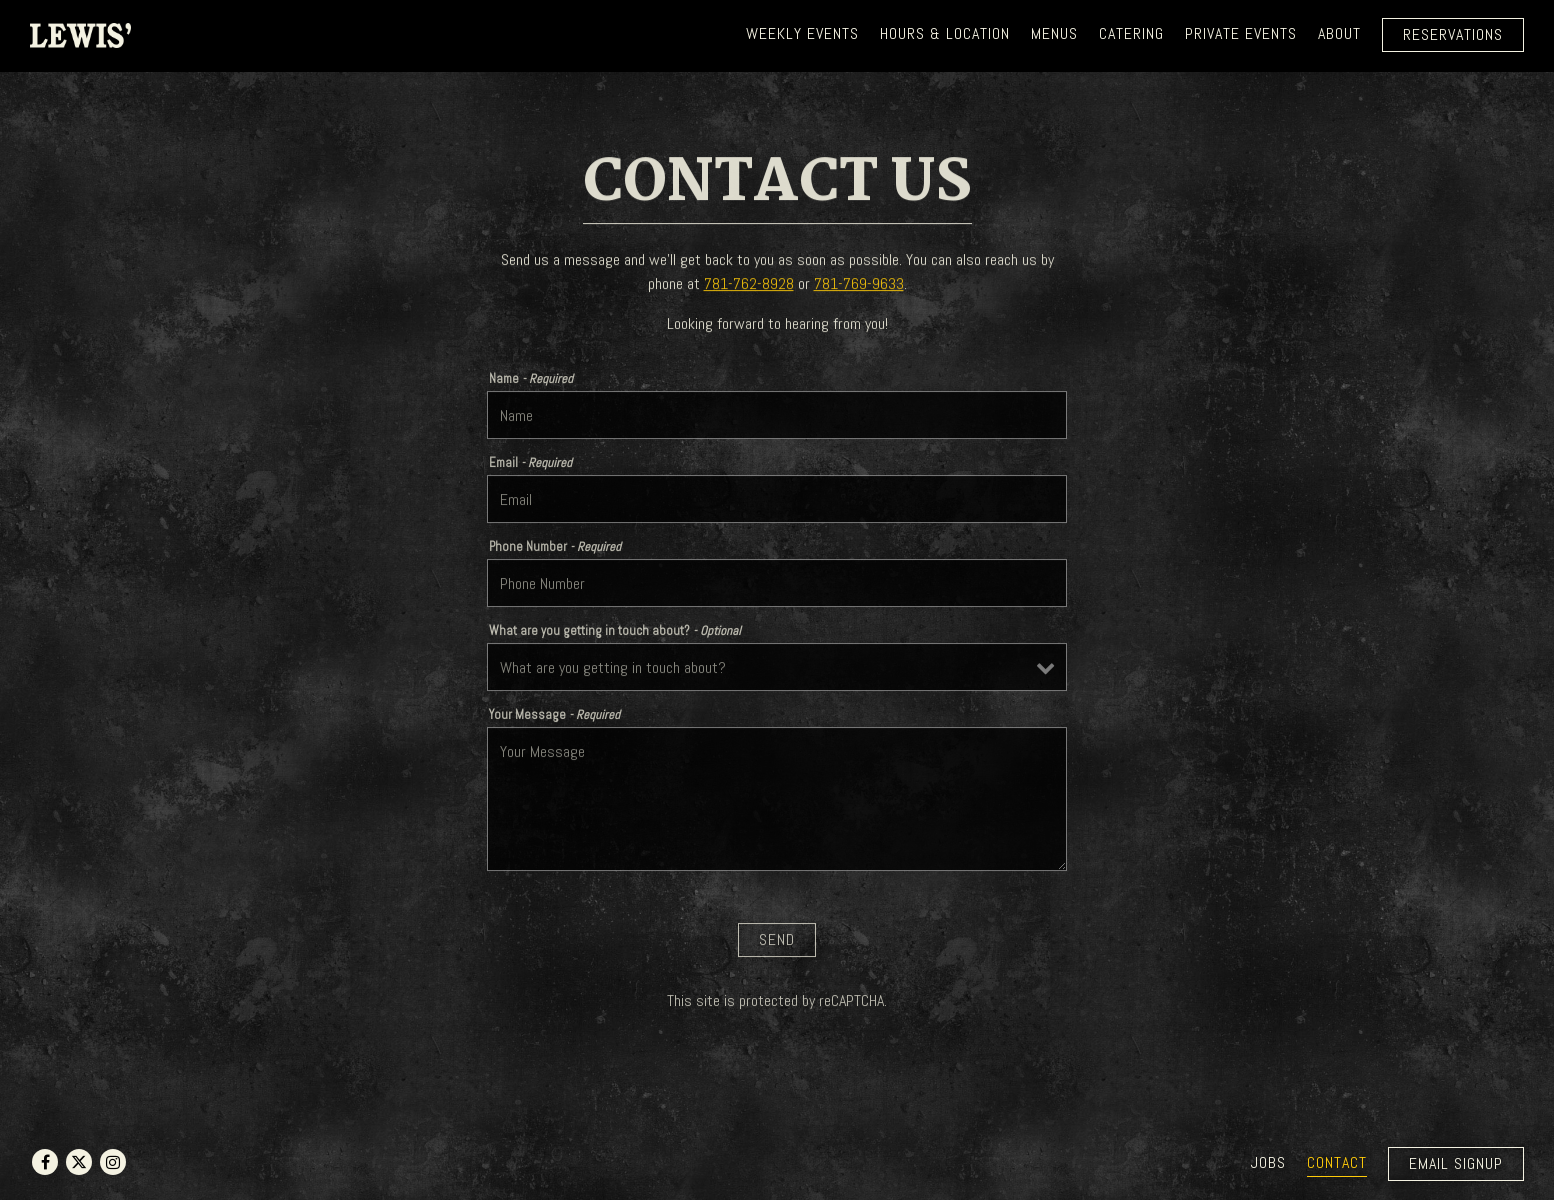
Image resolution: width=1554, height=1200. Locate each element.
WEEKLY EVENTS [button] (802, 33)
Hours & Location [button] (945, 33)
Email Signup (1456, 1163)
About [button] (1339, 33)
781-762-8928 (749, 285)
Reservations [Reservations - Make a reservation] (1453, 34)
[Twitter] (79, 1162)
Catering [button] (1131, 33)
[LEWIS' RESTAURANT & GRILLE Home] (80, 33)
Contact (1337, 1162)
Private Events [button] (1241, 33)
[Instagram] (113, 1162)
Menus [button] (1054, 33)
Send (777, 943)
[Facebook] (45, 1162)
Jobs (1268, 1162)
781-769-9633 (859, 285)
